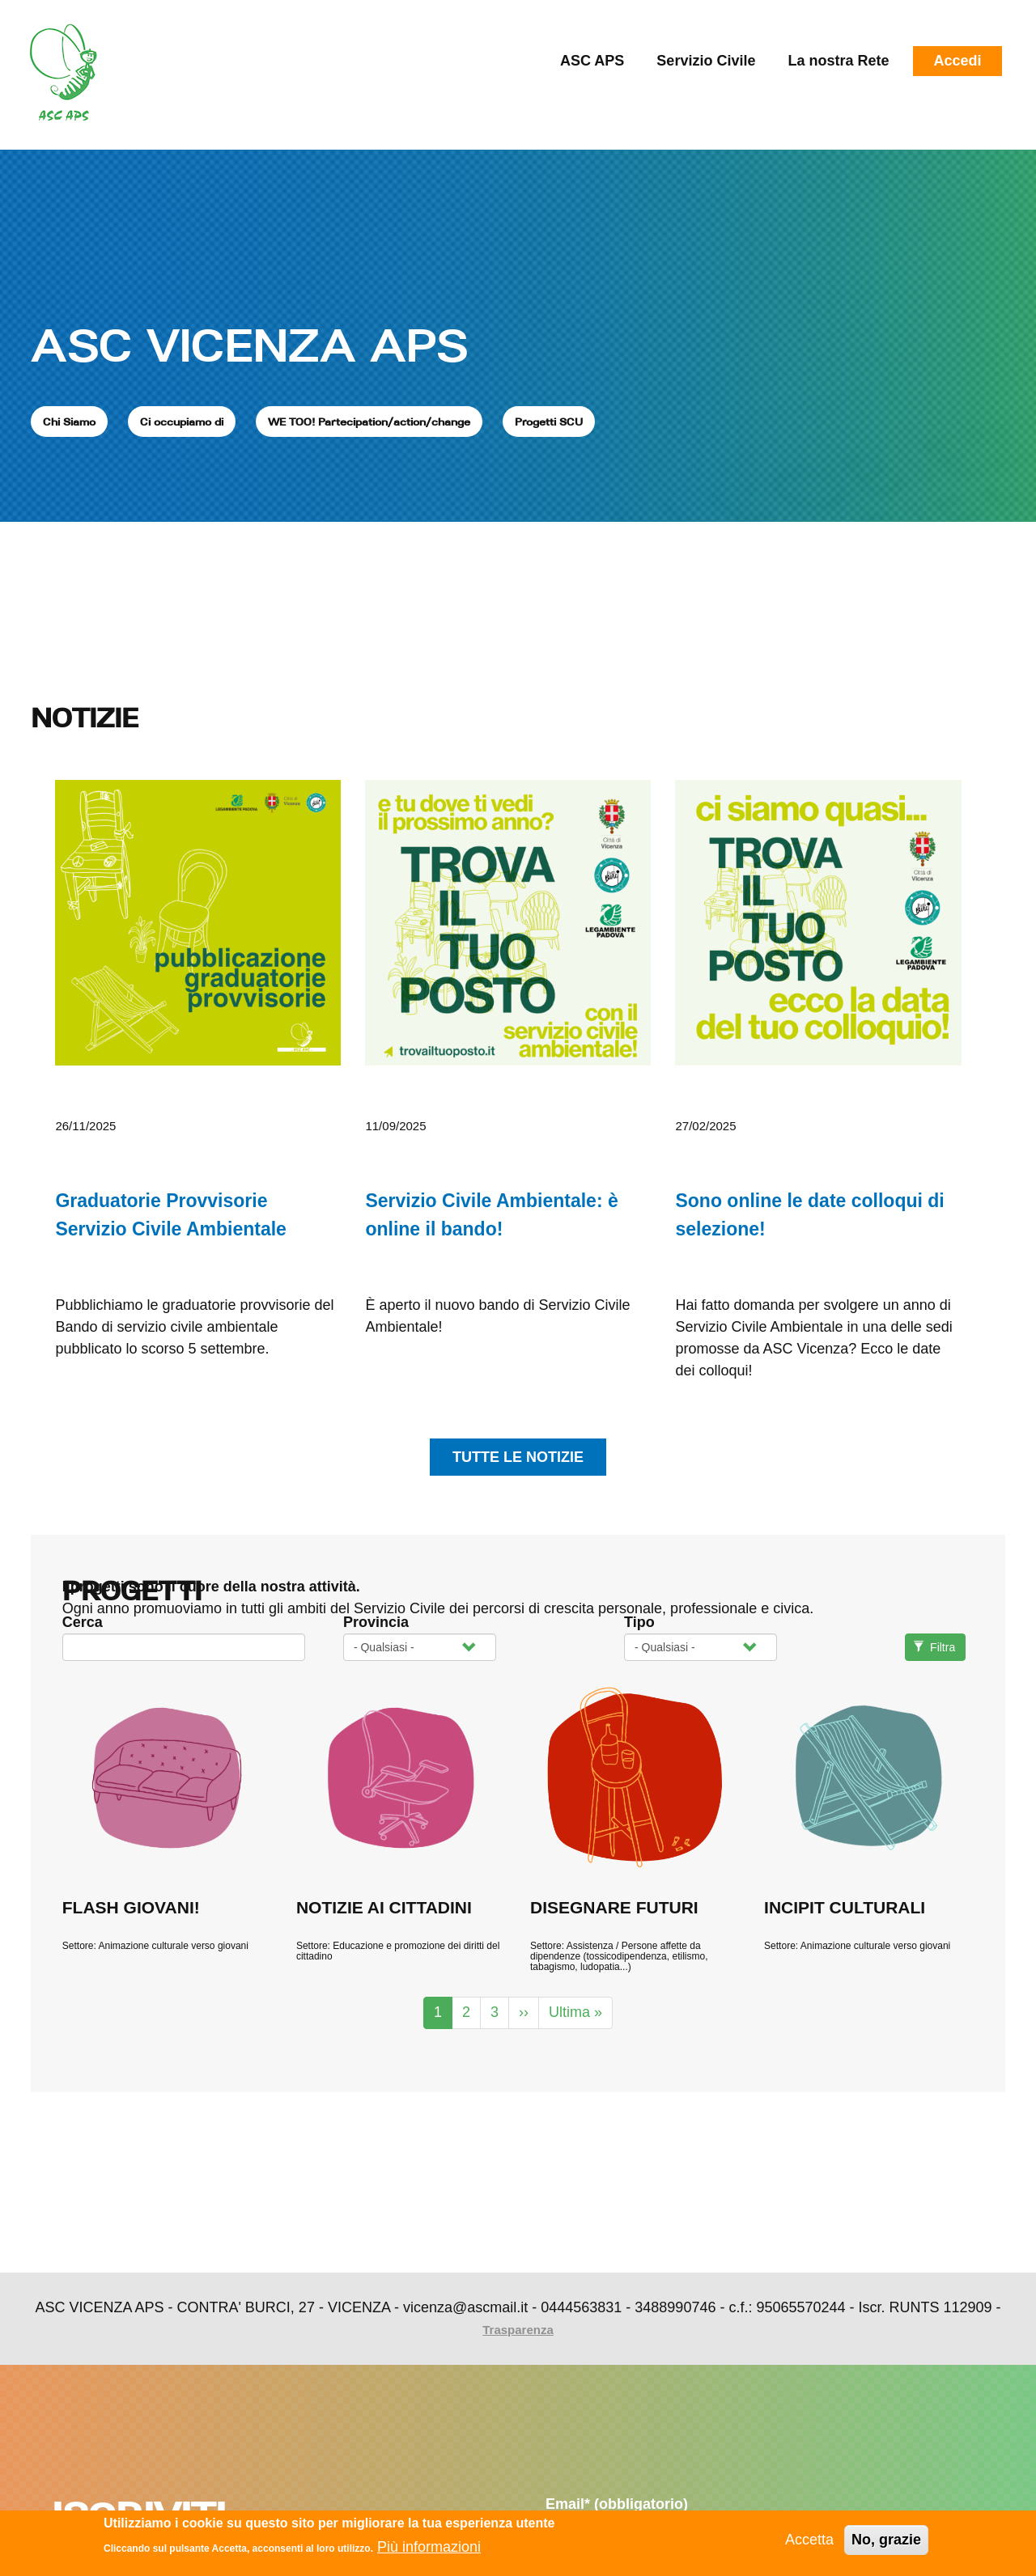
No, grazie (886, 2540)
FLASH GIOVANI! (131, 1907)
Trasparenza (518, 2330)
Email (617, 2504)
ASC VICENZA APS (249, 344)
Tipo (639, 1622)
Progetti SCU (549, 421)
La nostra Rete (838, 61)
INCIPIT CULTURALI (844, 1907)
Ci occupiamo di (181, 421)
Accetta (809, 2540)
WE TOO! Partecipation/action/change (369, 421)
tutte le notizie (518, 1457)
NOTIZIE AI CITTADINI (384, 1907)
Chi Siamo (69, 421)
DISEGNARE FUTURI (614, 1907)
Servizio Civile (705, 61)
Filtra (934, 1647)
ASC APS (592, 61)
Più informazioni (429, 2548)
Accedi (957, 61)
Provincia (376, 1622)
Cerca (82, 1622)
